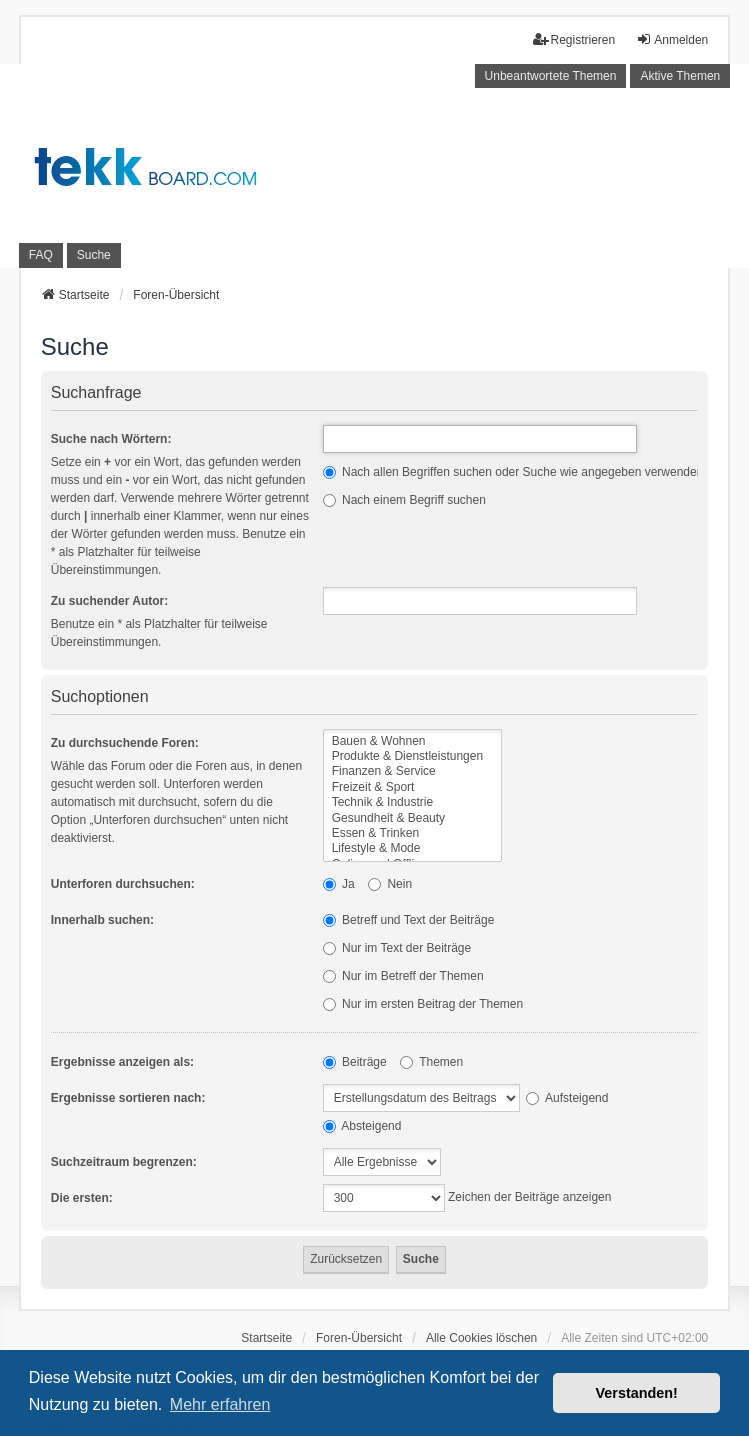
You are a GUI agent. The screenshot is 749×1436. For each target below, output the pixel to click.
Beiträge (355, 1062)
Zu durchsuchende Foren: (125, 743)
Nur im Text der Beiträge (397, 948)
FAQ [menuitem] (41, 255)
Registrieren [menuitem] (574, 39)
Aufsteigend (567, 1098)
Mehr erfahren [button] (220, 1404)
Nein (390, 884)
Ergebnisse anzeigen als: (122, 1062)
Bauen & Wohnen (412, 741)
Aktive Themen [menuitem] (680, 76)
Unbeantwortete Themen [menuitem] (551, 76)
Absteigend (362, 1126)
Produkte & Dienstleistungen (412, 756)
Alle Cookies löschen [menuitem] (481, 1338)
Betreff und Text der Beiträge (409, 920)
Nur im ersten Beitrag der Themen (423, 1004)
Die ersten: (82, 1198)
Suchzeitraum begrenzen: (124, 1162)
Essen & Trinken (412, 833)
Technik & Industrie (412, 802)
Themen (431, 1062)
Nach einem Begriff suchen (404, 500)
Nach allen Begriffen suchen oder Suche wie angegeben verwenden (513, 472)
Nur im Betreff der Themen (403, 976)
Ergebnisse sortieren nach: (128, 1098)
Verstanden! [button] (637, 1393)
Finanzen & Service (412, 771)
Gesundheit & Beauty (412, 818)
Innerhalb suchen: (102, 920)
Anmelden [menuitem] (672, 39)
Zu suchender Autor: (110, 601)
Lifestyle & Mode (412, 848)
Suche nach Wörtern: (111, 439)
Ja (339, 884)
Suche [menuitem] (94, 255)
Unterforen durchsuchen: (123, 884)
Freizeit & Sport (412, 787)
